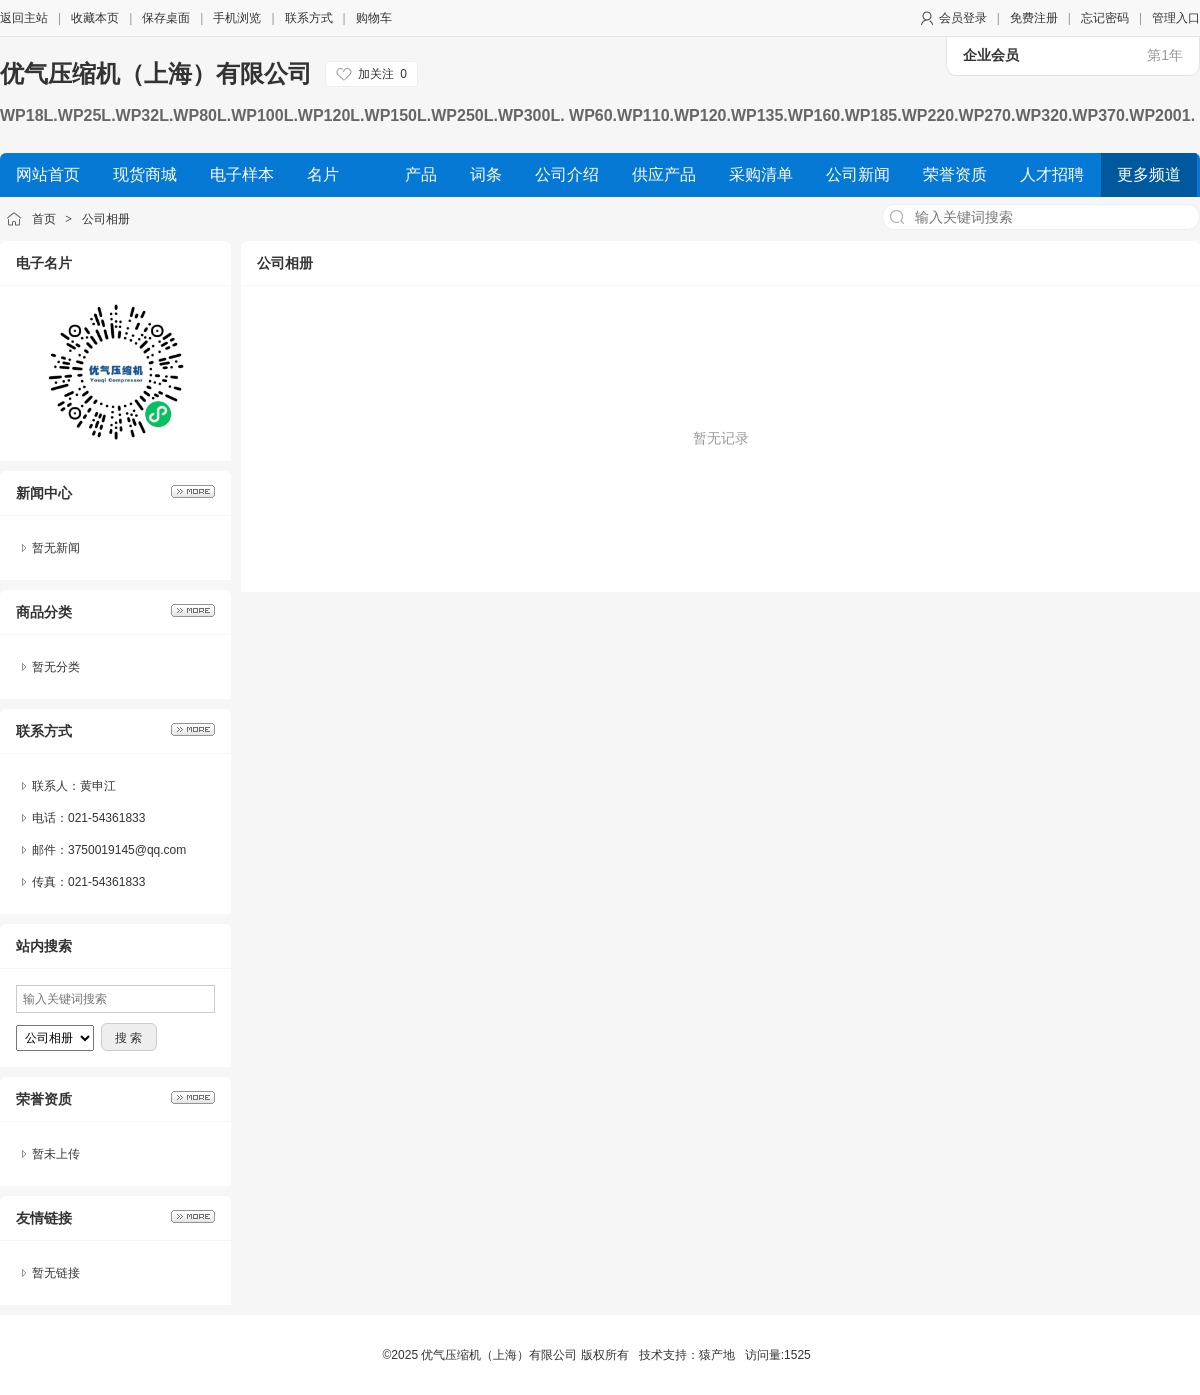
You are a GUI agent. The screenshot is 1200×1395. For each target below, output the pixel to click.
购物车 (374, 18)
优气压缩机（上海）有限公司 (156, 73)
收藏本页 (95, 18)
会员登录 (963, 18)
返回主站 (24, 18)
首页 (44, 219)
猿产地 (717, 1355)
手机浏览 (237, 18)
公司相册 (106, 219)
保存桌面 (166, 18)
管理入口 (1176, 18)
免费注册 (1034, 18)
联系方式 (309, 18)
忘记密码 (1105, 18)
